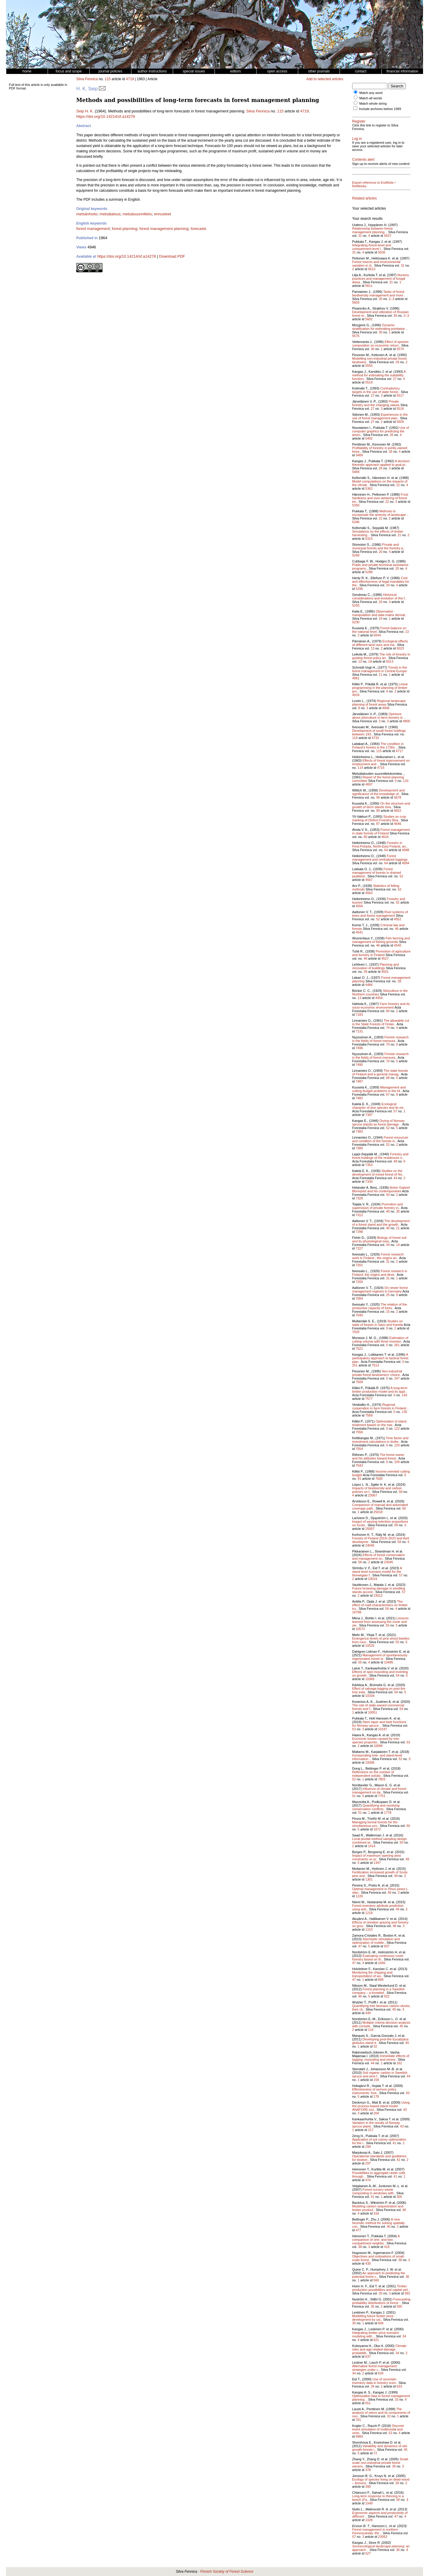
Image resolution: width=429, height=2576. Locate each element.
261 (397, 1345)
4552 (397, 919)
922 (386, 1996)
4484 (368, 985)
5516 (400, 408)
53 (354, 1729)
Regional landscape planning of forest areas (379, 702)
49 (395, 1161)
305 (399, 2196)
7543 (359, 1465)
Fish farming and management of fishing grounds (381, 940)
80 (365, 837)
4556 (359, 906)
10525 (369, 1645)
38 (360, 2247)
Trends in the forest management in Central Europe (379, 669)
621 (376, 2340)
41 (394, 2143)
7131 (359, 1031)
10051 (372, 1712)
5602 (368, 319)
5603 (355, 302)
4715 (380, 767)
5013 (389, 661)
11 (380, 674)
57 (395, 1111)
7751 (381, 1796)
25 (388, 1295)
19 (380, 618)
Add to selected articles (324, 79)
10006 (369, 1762)
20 (380, 551)
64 (386, 850)
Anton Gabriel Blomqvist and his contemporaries (381, 1189)
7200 (359, 1282)
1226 (359, 1896)
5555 (368, 365)
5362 (368, 488)
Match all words (370, 98)
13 (407, 631)
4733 (375, 738)
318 (376, 2213)
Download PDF (172, 256)
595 (399, 2306)
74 (388, 1027)
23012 (378, 1595)
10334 (369, 1695)
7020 (355, 1332)
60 (404, 1508)
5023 (400, 648)
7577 (368, 1398)
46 (397, 928)
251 (355, 1365)
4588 (405, 850)
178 (376, 2096)
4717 (399, 751)
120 (397, 1445)
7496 (359, 1048)
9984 (359, 2436)
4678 (397, 797)
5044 (377, 635)
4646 (397, 823)
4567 (368, 880)
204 (376, 2113)
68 (388, 1078)
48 (394, 1926)
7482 (359, 1098)
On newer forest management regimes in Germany (380, 1289)
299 (368, 2146)
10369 (369, 1679)
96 (378, 797)
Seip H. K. (85, 111)
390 (368, 2486)
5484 (355, 472)
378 (368, 2470)
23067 (372, 1495)
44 (395, 1178)
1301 (368, 1879)
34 (388, 1245)
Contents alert (363, 159)
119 (355, 738)
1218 (368, 1913)
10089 (378, 1746)
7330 (368, 1181)
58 (400, 1491)
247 (397, 1378)
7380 (359, 1148)
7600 (379, 1478)
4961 (355, 678)
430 (368, 2263)
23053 (382, 2536)
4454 (379, 998)
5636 (381, 252)
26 (391, 435)
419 (386, 2247)
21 (399, 535)
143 (404, 1395)
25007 (369, 1528)
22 (398, 485)
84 (388, 1011)
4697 (368, 784)
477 (358, 2230)
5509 (400, 421)
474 (368, 2180)
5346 (355, 522)
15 (388, 1311)
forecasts (198, 228)
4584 (405, 863)
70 (388, 1044)
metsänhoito (86, 214)
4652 (397, 810)
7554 (359, 1449)
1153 (368, 1929)
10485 (388, 1662)
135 (404, 1412)
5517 (400, 395)
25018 (378, 1512)
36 (407, 2276)
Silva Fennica (87, 79)
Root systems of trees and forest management (380, 913)
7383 (359, 1131)
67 (388, 1094)
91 (359, 1478)
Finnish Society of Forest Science (226, 2571)
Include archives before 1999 (380, 109)
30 (380, 299)
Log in (357, 139)
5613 (371, 269)
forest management (93, 228)
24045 (369, 1545)
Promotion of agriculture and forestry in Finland (381, 953)
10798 (356, 1612)
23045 (388, 1562)
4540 (397, 945)
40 (388, 1211)
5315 (368, 538)
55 (387, 1625)
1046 (381, 1963)
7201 (359, 1265)
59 (396, 1525)
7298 (359, 1231)
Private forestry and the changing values (376, 403)
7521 (359, 1348)
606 (380, 2323)
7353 (368, 1165)
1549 (368, 2503)
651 (368, 2403)
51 (354, 1796)
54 (398, 1675)
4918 (355, 695)
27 (395, 379)
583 (407, 2293)
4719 (130, 79)
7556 (359, 1432)
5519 (368, 382)
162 (399, 2063)
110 (405, 781)
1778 (387, 1812)
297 (368, 2163)
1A (370, 661)
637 (368, 2356)
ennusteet (162, 214)
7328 (359, 1198)
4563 (368, 893)
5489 (359, 455)
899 (380, 1979)
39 (365, 971)
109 (397, 1462)
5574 (400, 349)
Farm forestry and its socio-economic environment (381, 1005)
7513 (375, 1365)
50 (408, 1825)
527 (368, 2553)
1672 (377, 1829)
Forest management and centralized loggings (380, 857)
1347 (377, 1862)
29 (397, 362)
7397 (368, 1115)
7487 (359, 1081)
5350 (355, 505)
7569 (368, 1415)
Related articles (364, 198)
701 (358, 2420)
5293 (355, 605)
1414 (371, 1846)
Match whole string (373, 103)
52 (401, 876)
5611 (368, 285)
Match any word (371, 93)
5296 (359, 588)
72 (375, 2453)
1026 (368, 2520)
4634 (384, 837)
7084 (359, 1298)
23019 (372, 1579)
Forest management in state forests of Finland (381, 831)
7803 (381, 1779)
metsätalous (110, 214)
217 (370, 2130)
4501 (384, 971)
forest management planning (164, 228)
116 (370, 2029)
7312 (359, 1215)
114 (360, 767)
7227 (359, 1248)
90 (378, 810)
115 (108, 79)
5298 (368, 572)
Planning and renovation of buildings (375, 966)
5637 (387, 235)
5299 (355, 555)
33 (396, 2399)
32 (375, 2046)
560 (376, 2280)
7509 (359, 1382)
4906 (385, 708)
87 (378, 823)
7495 (359, 1064)
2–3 (391, 299)
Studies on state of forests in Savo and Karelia (377, 1322)
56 (387, 1608)
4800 (406, 721)
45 (394, 2009)
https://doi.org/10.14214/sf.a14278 (105, 116)
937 (386, 1946)
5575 (355, 336)
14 (398, 1245)
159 (376, 2080)
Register (359, 121)
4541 (359, 932)
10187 (382, 1729)
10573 (360, 1629)
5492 (368, 438)
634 (380, 2373)
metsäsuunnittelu (137, 214)
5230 (355, 622)
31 (360, 235)
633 (399, 2386)
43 (388, 1194)
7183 (359, 1014)
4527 (384, 958)
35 (398, 1211)
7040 (359, 1315)
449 (368, 2013)
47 (360, 1946)
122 (397, 1428)
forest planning (124, 228)
